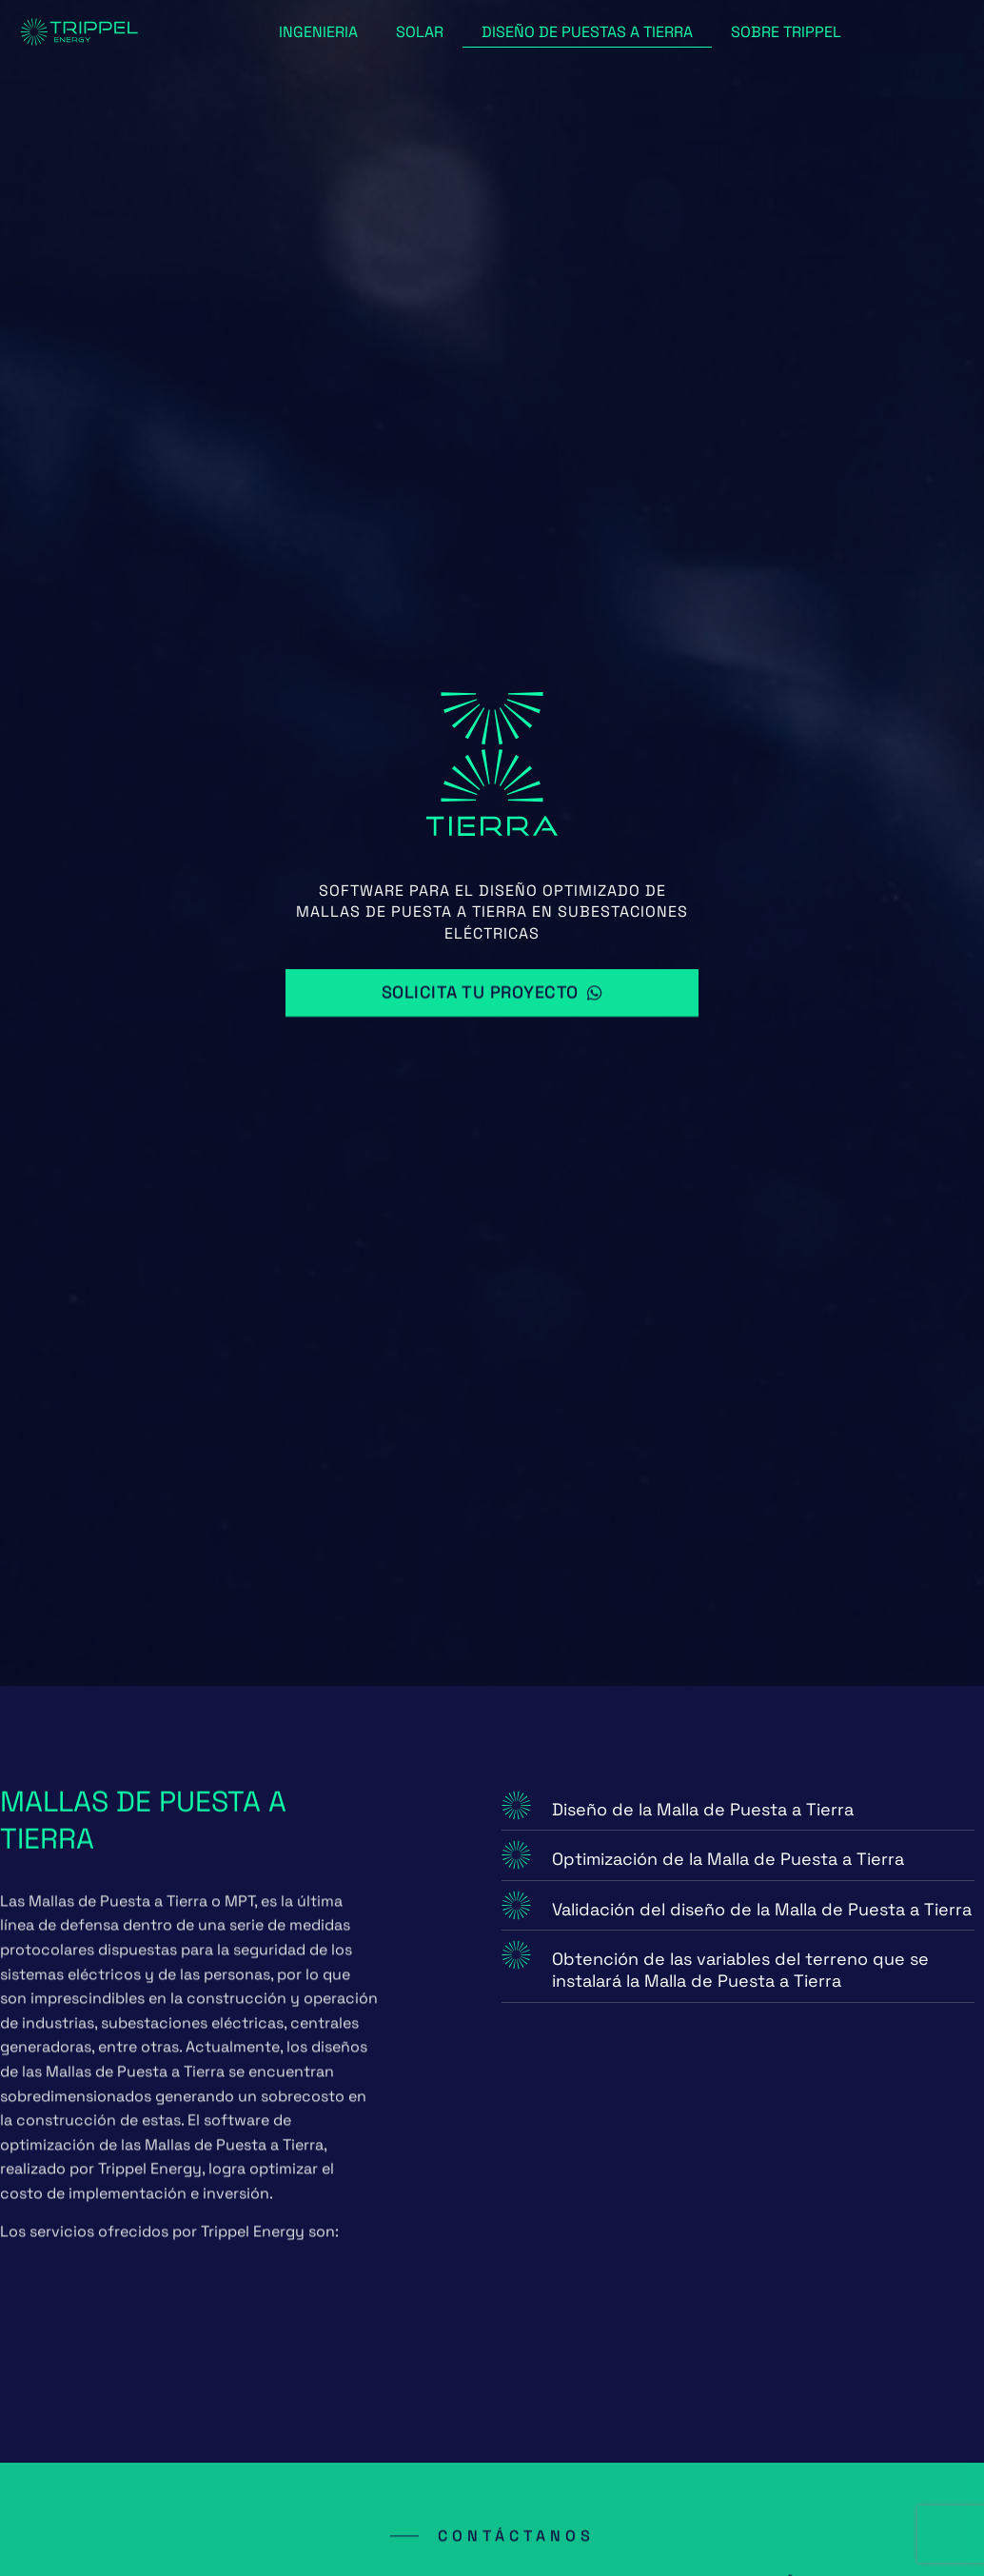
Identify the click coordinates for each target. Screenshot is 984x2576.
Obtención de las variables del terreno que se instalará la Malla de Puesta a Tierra (740, 1969)
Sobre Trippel (786, 32)
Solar (419, 32)
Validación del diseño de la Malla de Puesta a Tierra (762, 1909)
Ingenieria (318, 32)
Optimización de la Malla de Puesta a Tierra (728, 1859)
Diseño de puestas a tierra (587, 32)
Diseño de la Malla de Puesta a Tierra (703, 1809)
